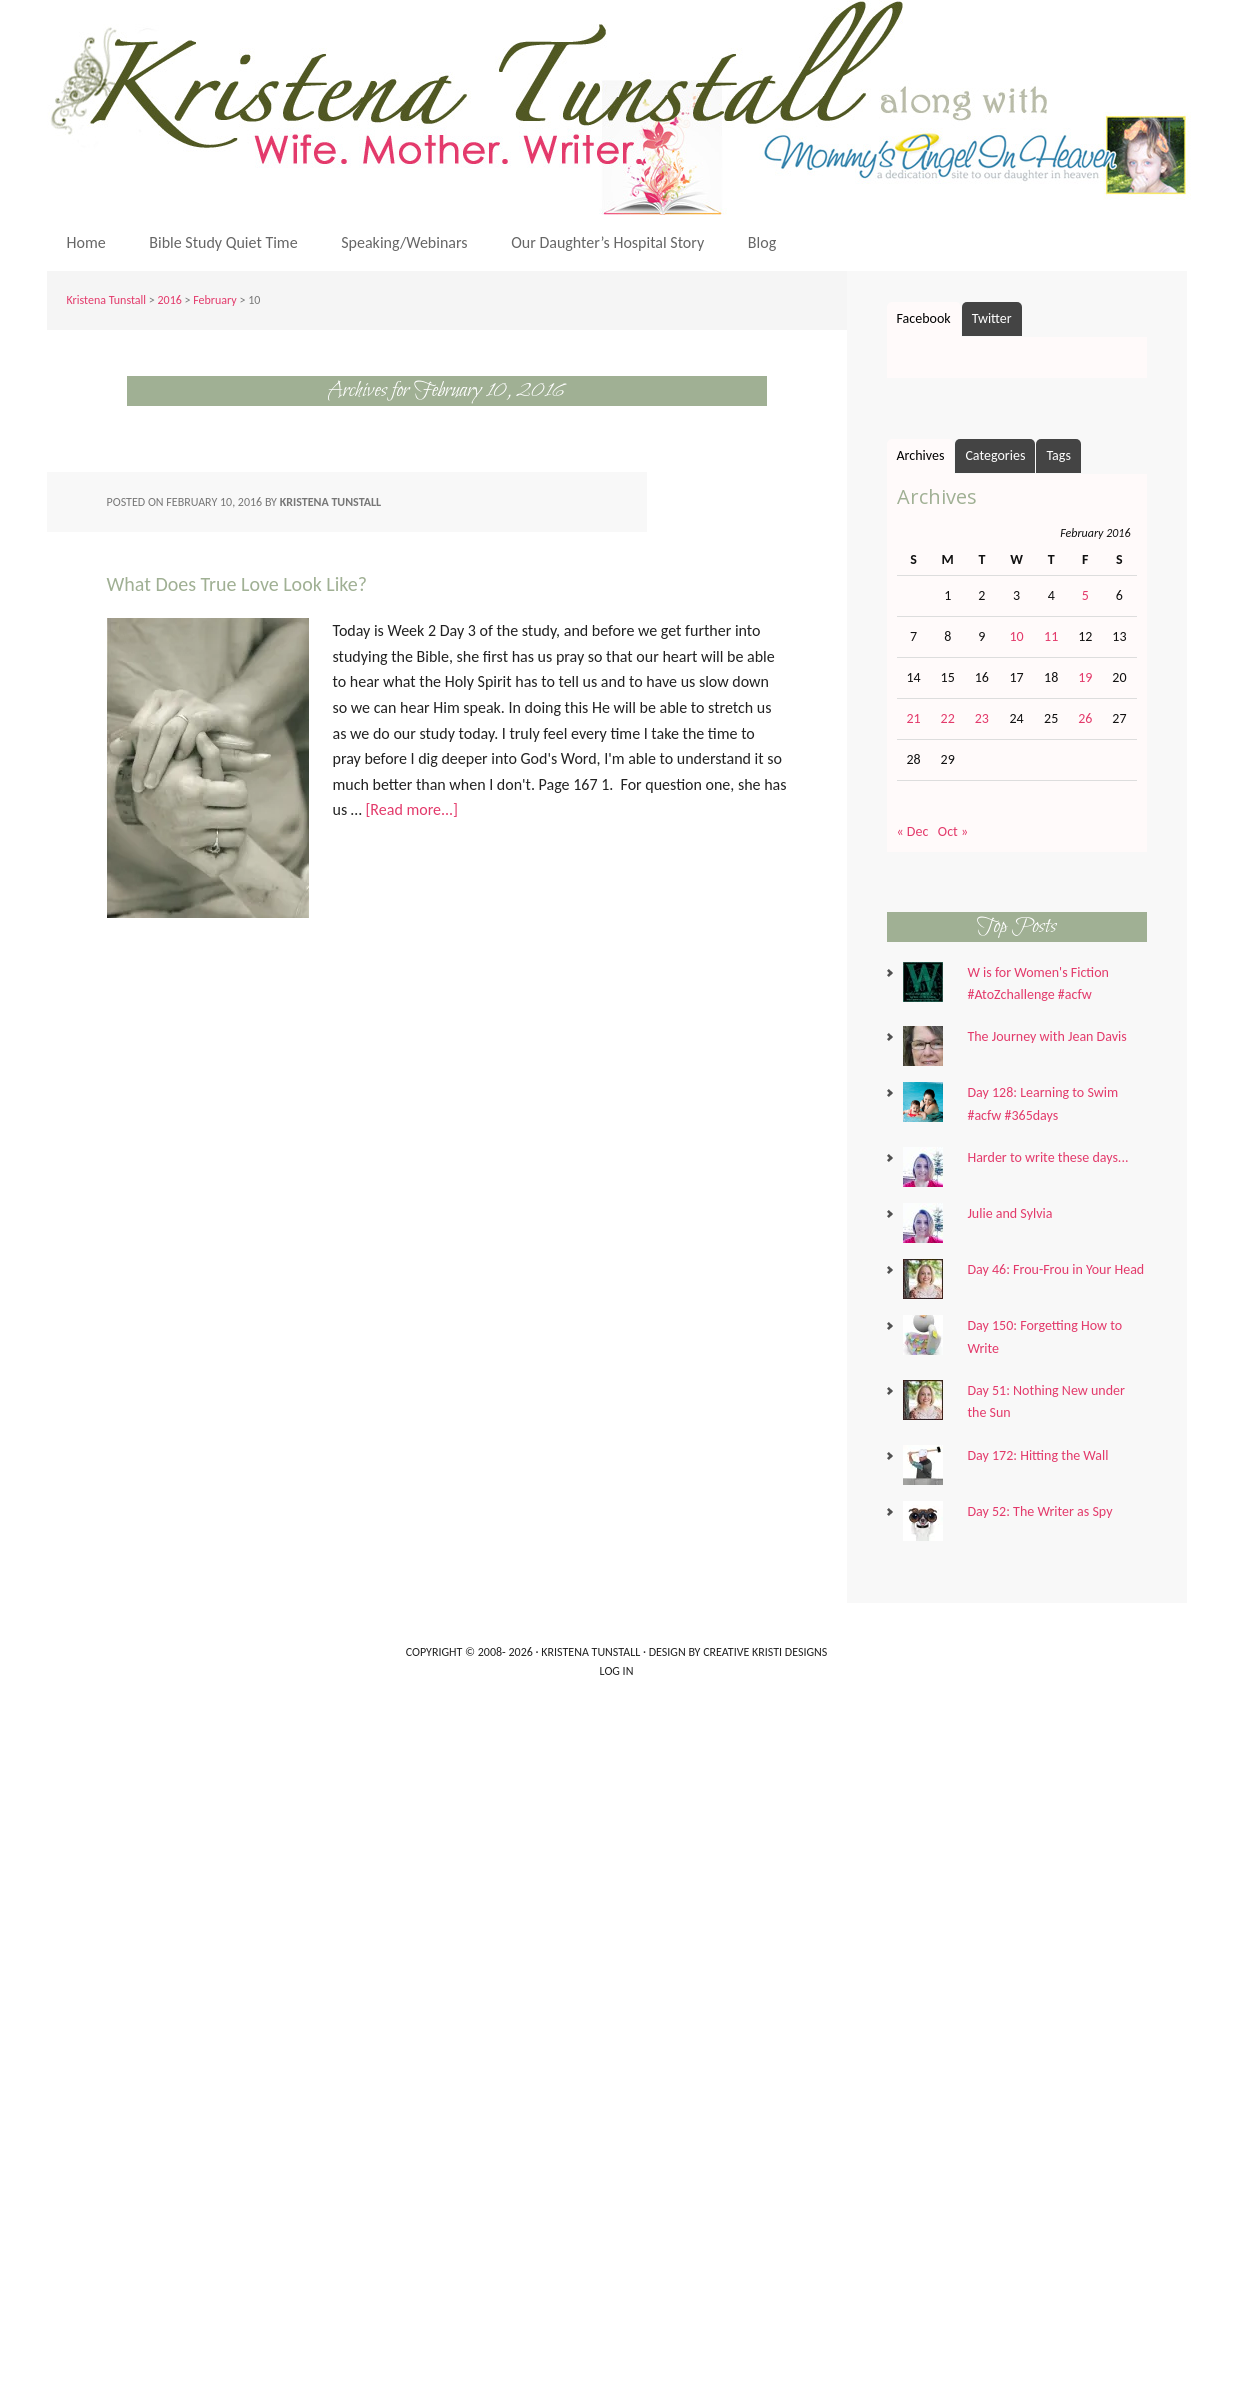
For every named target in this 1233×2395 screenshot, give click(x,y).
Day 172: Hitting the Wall (1037, 1455)
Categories (995, 455)
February (215, 300)
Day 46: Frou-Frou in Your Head (1055, 1269)
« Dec (913, 831)
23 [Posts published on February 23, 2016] (982, 718)
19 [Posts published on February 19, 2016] (1085, 677)
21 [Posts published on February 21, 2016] (913, 718)
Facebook (924, 318)
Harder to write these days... (1047, 1157)
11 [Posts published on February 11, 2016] (1051, 636)
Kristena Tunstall (622, 107)
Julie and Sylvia (1009, 1213)
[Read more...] (411, 809)
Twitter (992, 318)
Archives (921, 455)
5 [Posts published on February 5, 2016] (1085, 595)
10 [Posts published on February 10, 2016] (1016, 636)
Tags (1058, 455)
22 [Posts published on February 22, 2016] (948, 718)
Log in (617, 1671)
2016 (169, 300)
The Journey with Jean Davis (1046, 1036)
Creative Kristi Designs (765, 1652)
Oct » (953, 831)
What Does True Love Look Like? (237, 584)
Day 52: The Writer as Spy (1039, 1511)
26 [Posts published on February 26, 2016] (1085, 718)
